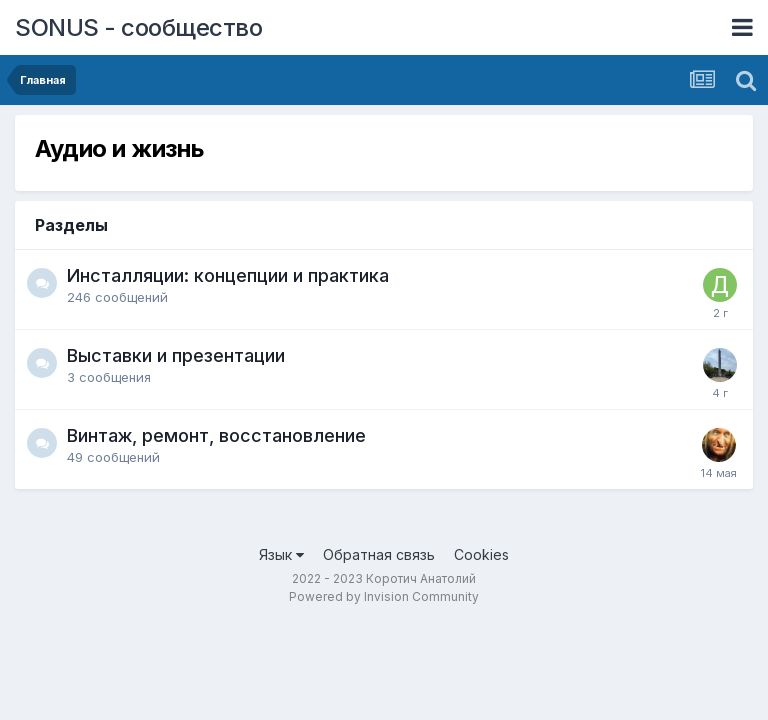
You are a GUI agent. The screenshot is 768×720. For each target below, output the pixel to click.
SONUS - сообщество (138, 27)
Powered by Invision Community (384, 596)
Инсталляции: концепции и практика (228, 275)
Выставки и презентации (176, 355)
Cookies (481, 554)
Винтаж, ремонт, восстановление (216, 435)
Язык (281, 554)
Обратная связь (379, 554)
